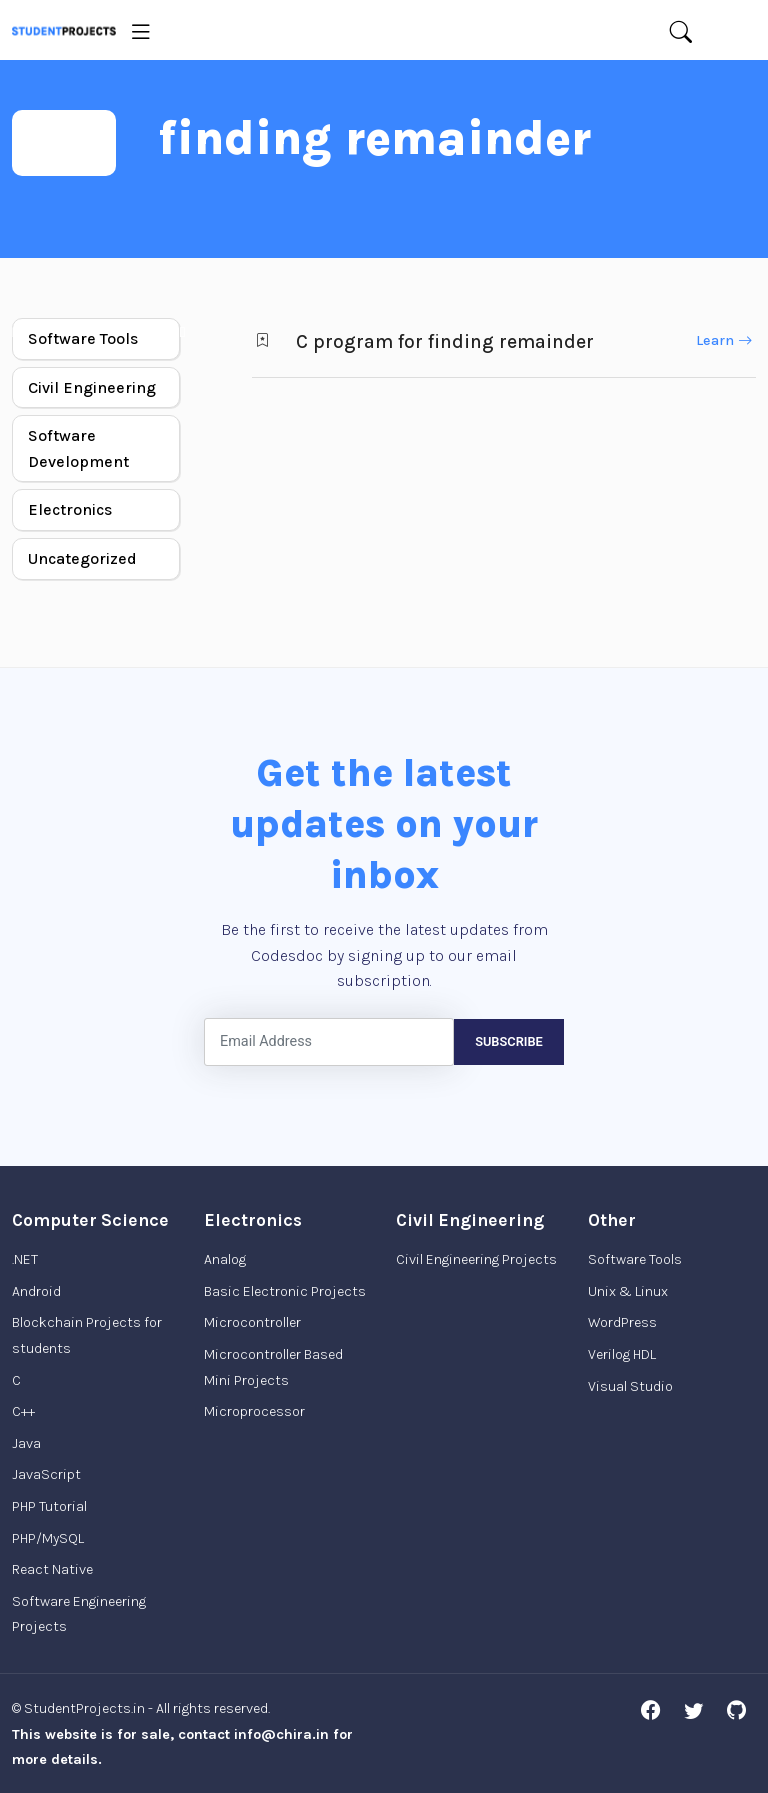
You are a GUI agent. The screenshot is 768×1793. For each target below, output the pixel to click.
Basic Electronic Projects (285, 1291)
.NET (25, 1259)
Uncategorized (82, 558)
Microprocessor (254, 1411)
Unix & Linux (628, 1291)
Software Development (78, 448)
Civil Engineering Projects (476, 1259)
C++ (23, 1411)
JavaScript (46, 1474)
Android (36, 1291)
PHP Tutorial (49, 1506)
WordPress (622, 1322)
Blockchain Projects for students (87, 1335)
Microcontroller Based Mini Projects (273, 1367)
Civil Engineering (92, 387)
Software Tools (83, 338)
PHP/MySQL (48, 1538)
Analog (225, 1259)
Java (26, 1443)
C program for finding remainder (445, 341)
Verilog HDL (622, 1354)
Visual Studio (630, 1386)
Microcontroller (252, 1322)
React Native (52, 1569)
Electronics (70, 509)
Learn (724, 340)
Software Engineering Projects (79, 1614)
